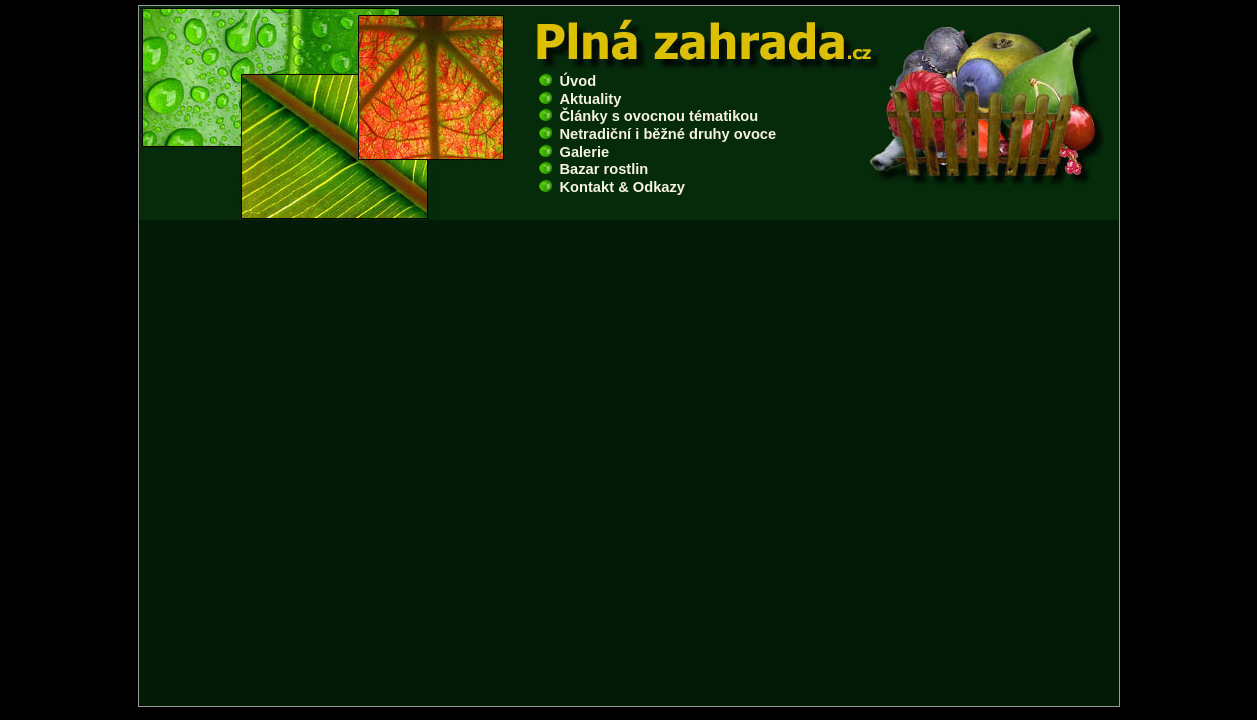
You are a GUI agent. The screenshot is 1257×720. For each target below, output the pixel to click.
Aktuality (580, 99)
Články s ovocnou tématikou (649, 116)
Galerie (574, 152)
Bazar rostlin (594, 169)
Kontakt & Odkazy (612, 187)
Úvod (568, 81)
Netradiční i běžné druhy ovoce (658, 134)
